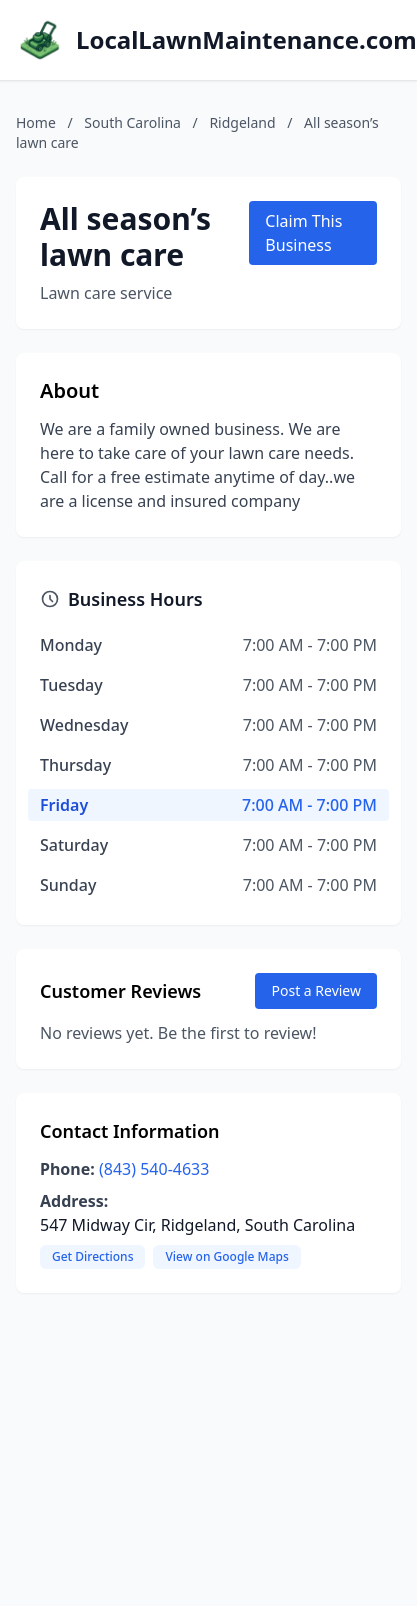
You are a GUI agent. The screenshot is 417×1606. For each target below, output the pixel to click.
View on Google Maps (226, 1256)
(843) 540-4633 (154, 1169)
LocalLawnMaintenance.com (246, 40)
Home (36, 122)
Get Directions (92, 1256)
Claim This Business (303, 233)
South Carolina (132, 122)
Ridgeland (242, 122)
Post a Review (316, 990)
